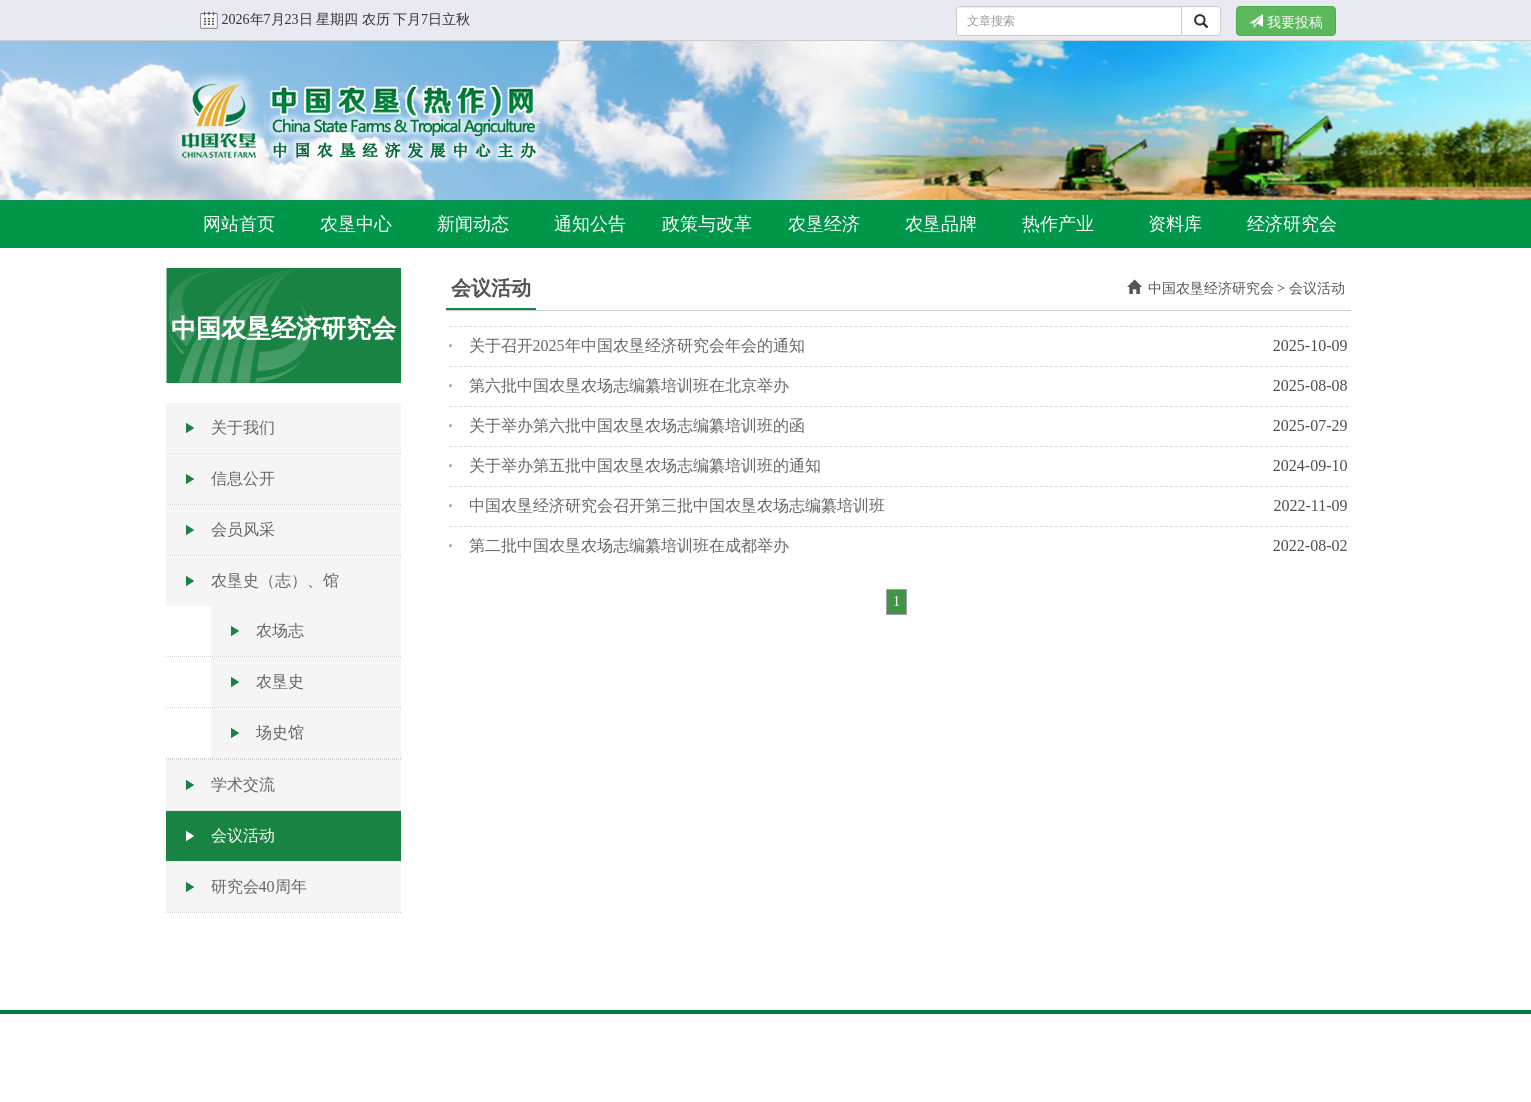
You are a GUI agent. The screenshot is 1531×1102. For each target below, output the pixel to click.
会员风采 (243, 529)
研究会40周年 (259, 886)
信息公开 (243, 478)
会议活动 (243, 835)
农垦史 (280, 681)
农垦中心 (356, 224)
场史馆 (280, 732)
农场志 (280, 630)
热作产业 (1058, 224)
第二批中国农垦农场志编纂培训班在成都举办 (629, 545)
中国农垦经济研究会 (1211, 288)
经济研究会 (1292, 224)
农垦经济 (824, 224)
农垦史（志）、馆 (275, 580)
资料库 (1175, 224)
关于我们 (243, 427)
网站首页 (239, 224)
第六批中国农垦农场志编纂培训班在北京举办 (629, 385)
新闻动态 (473, 224)
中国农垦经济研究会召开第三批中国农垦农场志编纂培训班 (677, 505)
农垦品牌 (941, 224)
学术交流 (243, 784)
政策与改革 (707, 224)
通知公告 (590, 224)
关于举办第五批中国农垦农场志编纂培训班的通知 (645, 465)
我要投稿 (1286, 22)
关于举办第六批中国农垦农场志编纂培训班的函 (637, 425)
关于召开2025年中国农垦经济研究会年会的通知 (637, 345)
